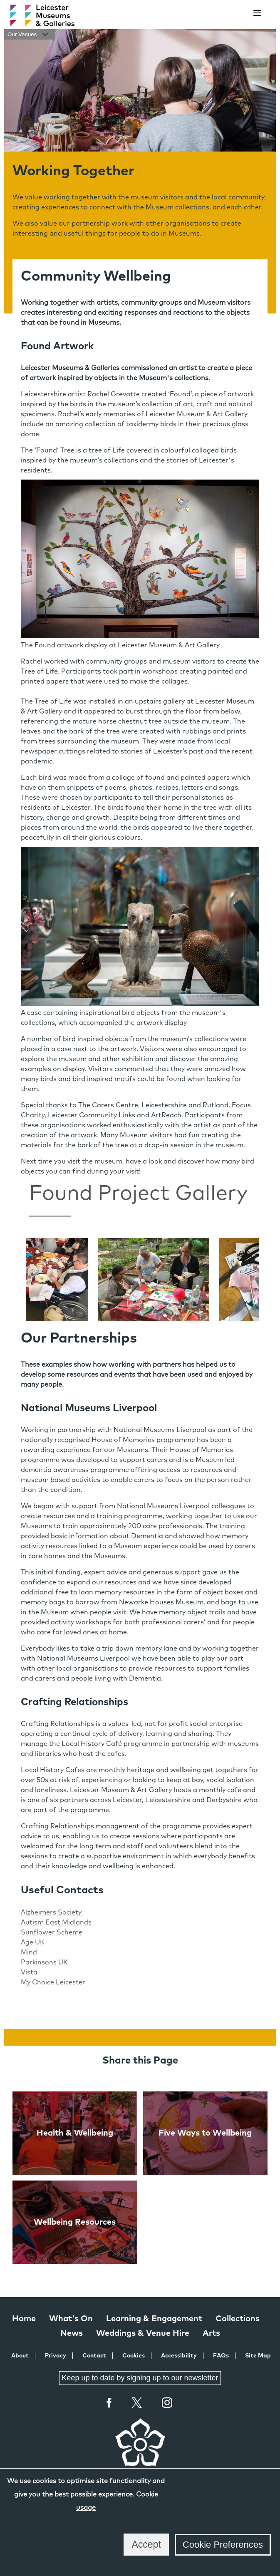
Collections (238, 2319)
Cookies (133, 2356)
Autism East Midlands (56, 1922)
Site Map (258, 2356)
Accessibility (179, 2356)
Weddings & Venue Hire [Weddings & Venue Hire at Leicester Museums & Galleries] (142, 2333)
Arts (211, 2333)
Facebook (109, 2402)
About (20, 2356)
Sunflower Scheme (51, 1932)
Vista (29, 1972)
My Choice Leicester (53, 1982)
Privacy (55, 2356)
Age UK (33, 1942)
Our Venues (29, 34)
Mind (29, 1952)
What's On (71, 2319)
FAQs (221, 2356)
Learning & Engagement (154, 2319)
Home (24, 2319)
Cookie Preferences (223, 2544)
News (71, 2333)
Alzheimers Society (52, 1912)
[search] (236, 13)
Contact (94, 2356)
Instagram (167, 2403)
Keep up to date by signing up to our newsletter (140, 2378)
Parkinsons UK (44, 1962)
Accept (146, 2544)
